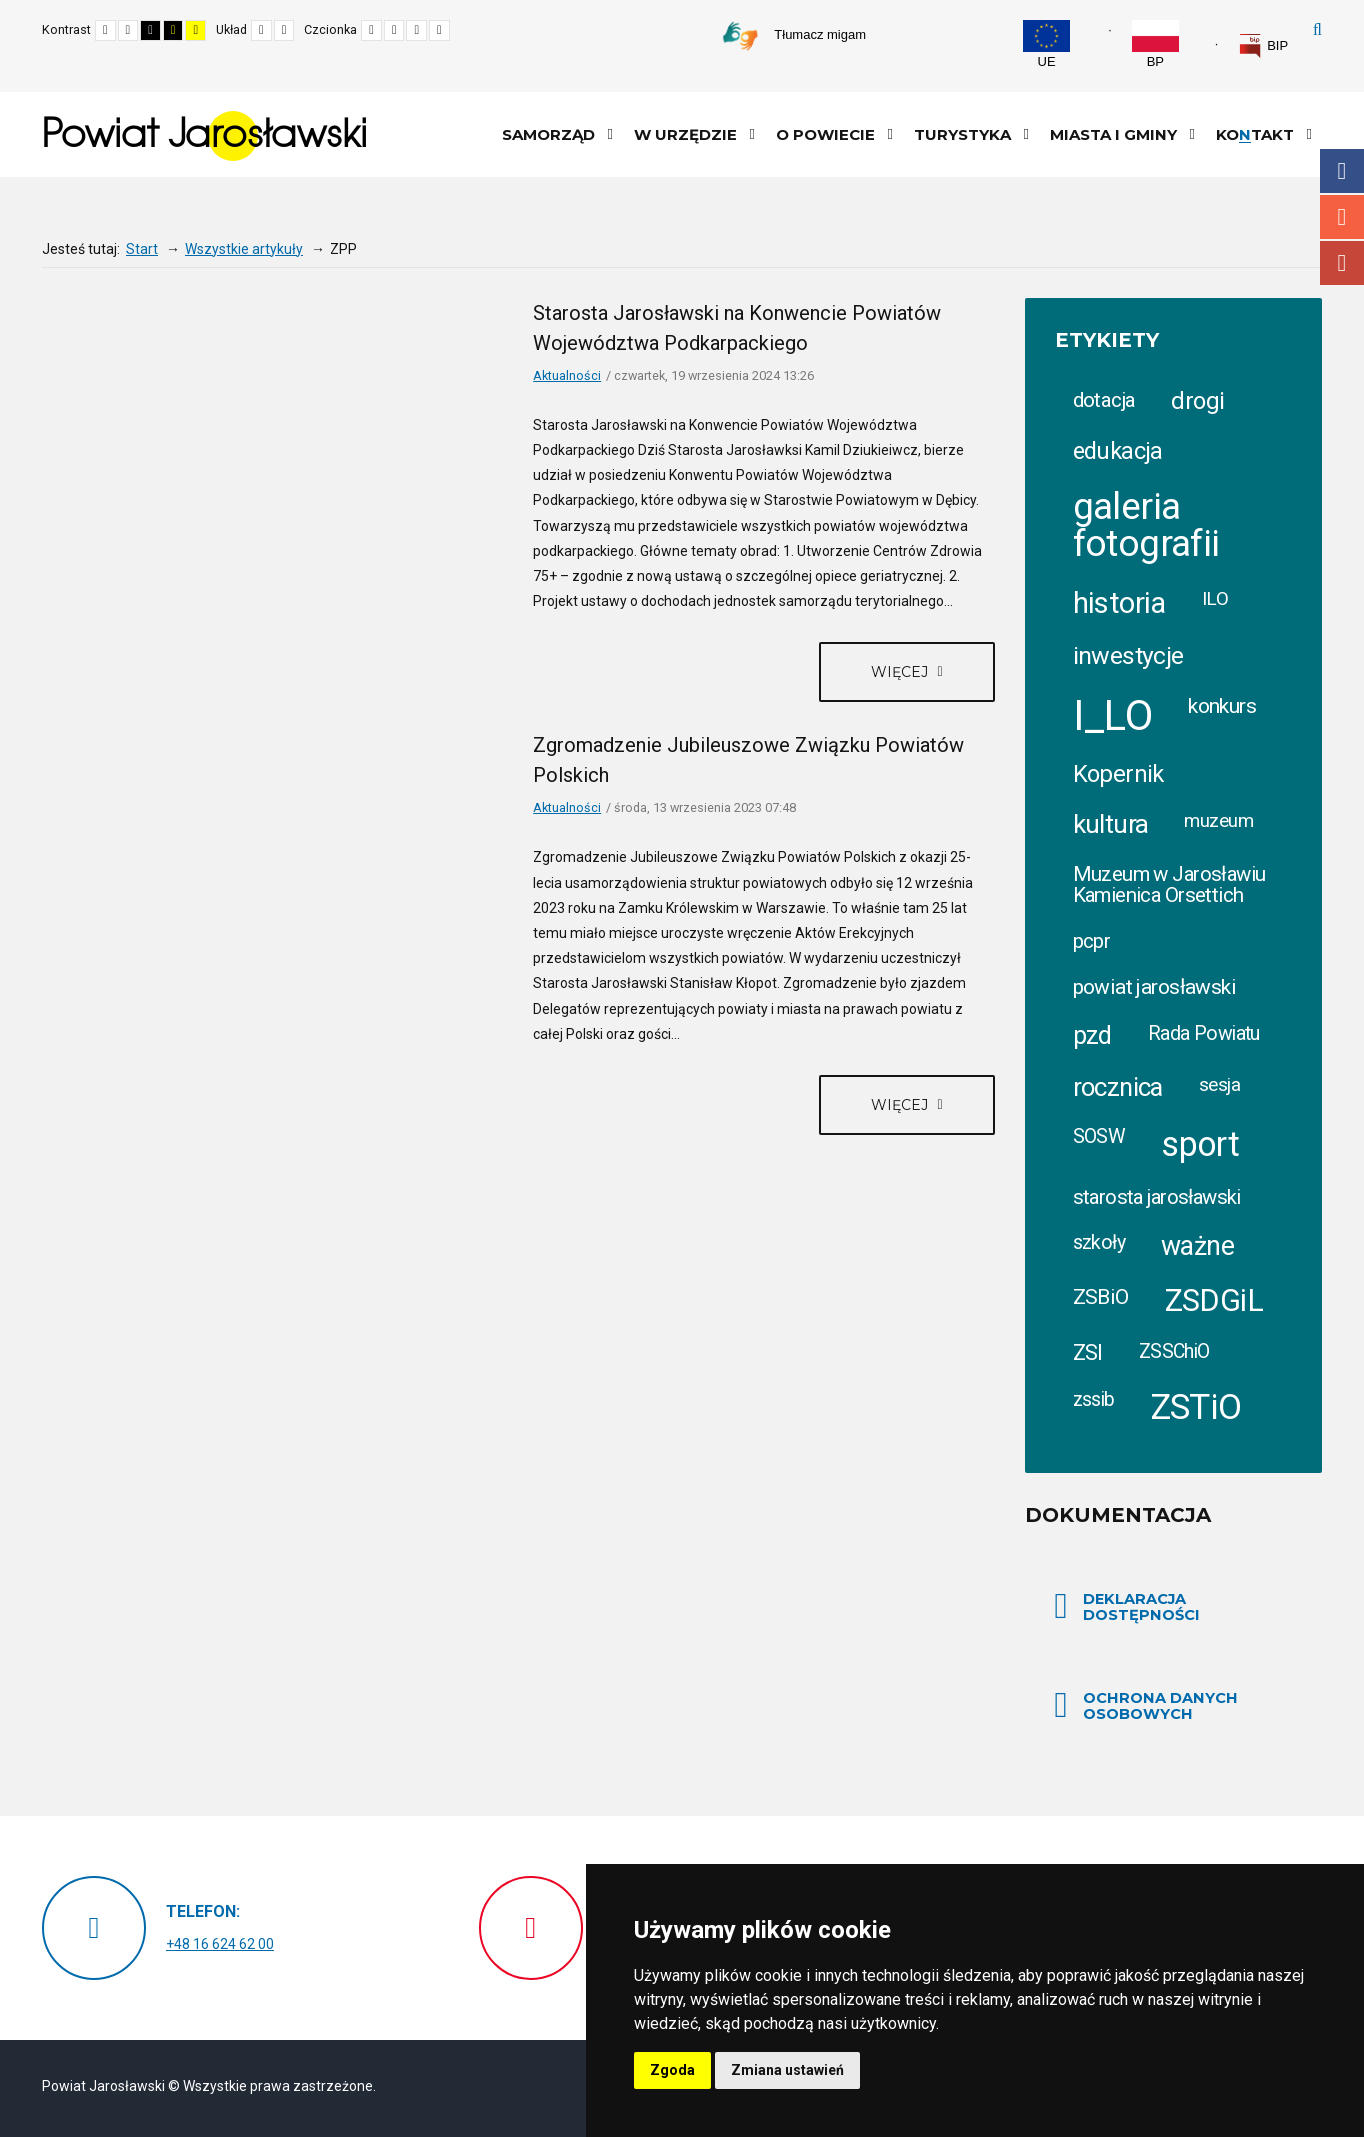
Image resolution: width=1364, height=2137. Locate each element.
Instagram (1342, 217)
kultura (1111, 824)
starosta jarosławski (1157, 1197)
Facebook (1342, 171)
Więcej (901, 672)
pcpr (1092, 941)
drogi (1197, 401)
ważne (1197, 1246)
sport (1200, 1144)
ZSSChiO (1174, 1351)
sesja (1219, 1084)
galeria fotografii (1146, 525)
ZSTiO (1196, 1407)
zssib (1094, 1399)
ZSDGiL (1214, 1300)
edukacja (1118, 451)
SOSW (1099, 1136)
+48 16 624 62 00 (220, 1944)
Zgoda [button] (672, 2070)
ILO (1215, 598)
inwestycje (1128, 655)
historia (1119, 603)
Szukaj (1317, 30)
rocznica (1118, 1087)
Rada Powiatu (1204, 1033)
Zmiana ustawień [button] (787, 2070)
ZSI (1088, 1352)
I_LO (1113, 715)
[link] (1263, 46)
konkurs (1222, 705)
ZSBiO (1101, 1296)
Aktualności (567, 375)
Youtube (1342, 263)
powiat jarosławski (1155, 987)
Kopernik (1118, 774)
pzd (1092, 1035)
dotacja (1104, 400)
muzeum (1218, 821)
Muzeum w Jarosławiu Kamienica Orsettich (1169, 884)
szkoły (1099, 1242)
